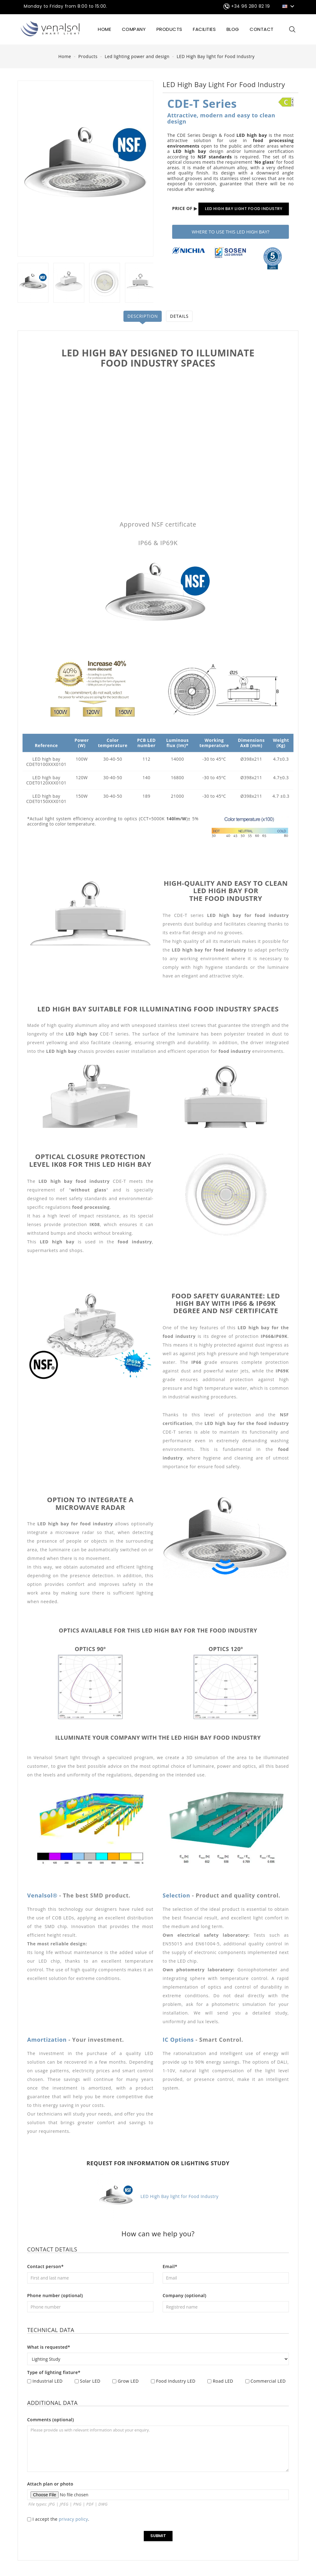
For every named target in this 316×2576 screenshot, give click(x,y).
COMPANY (134, 29)
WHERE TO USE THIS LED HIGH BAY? (230, 232)
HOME (104, 29)
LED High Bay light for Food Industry (158, 2196)
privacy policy (73, 2519)
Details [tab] (179, 316)
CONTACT (262, 29)
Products (169, 29)
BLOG (233, 29)
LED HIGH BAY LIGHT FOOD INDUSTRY (243, 209)
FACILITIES (204, 29)
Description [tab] (142, 316)
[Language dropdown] (289, 6)
